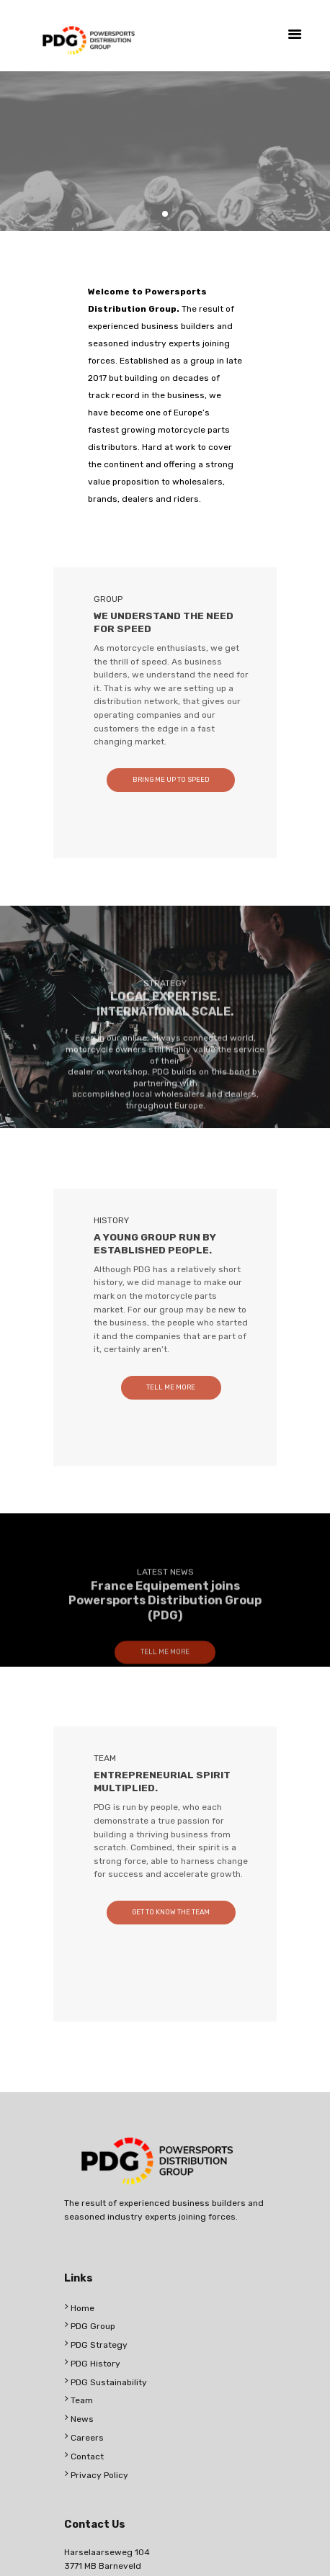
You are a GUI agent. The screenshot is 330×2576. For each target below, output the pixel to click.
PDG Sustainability (109, 2382)
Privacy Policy (99, 2475)
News (82, 2419)
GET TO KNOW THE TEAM (171, 1912)
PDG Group (93, 2326)
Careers (87, 2438)
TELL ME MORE (170, 1387)
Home (82, 2308)
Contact (87, 2456)
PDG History (95, 2364)
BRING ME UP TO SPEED (171, 779)
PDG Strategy (99, 2345)
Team (82, 2400)
